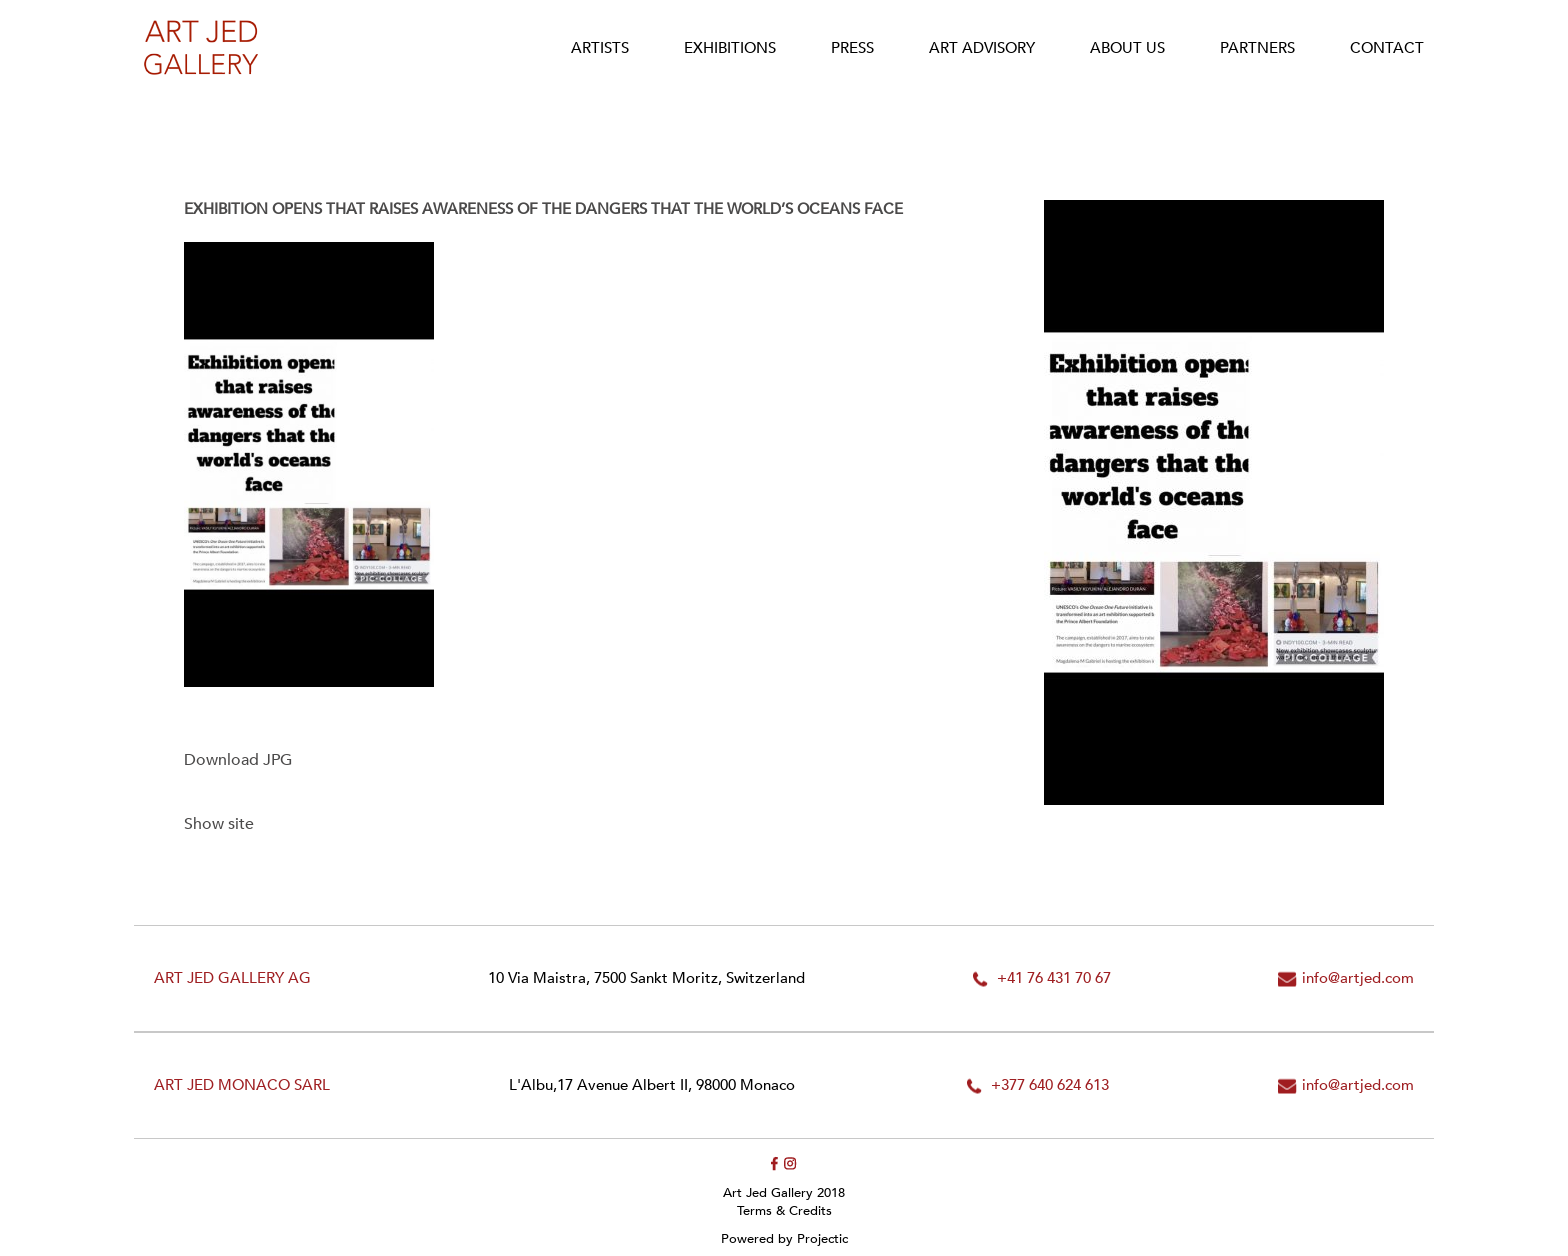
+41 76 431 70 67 (1054, 978)
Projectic (822, 1239)
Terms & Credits (784, 1211)
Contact (1387, 48)
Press (852, 48)
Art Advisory (982, 48)
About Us (1127, 48)
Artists (600, 48)
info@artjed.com (1358, 978)
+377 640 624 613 (1050, 1085)
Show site (219, 824)
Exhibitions (730, 48)
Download (238, 760)
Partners (1257, 48)
